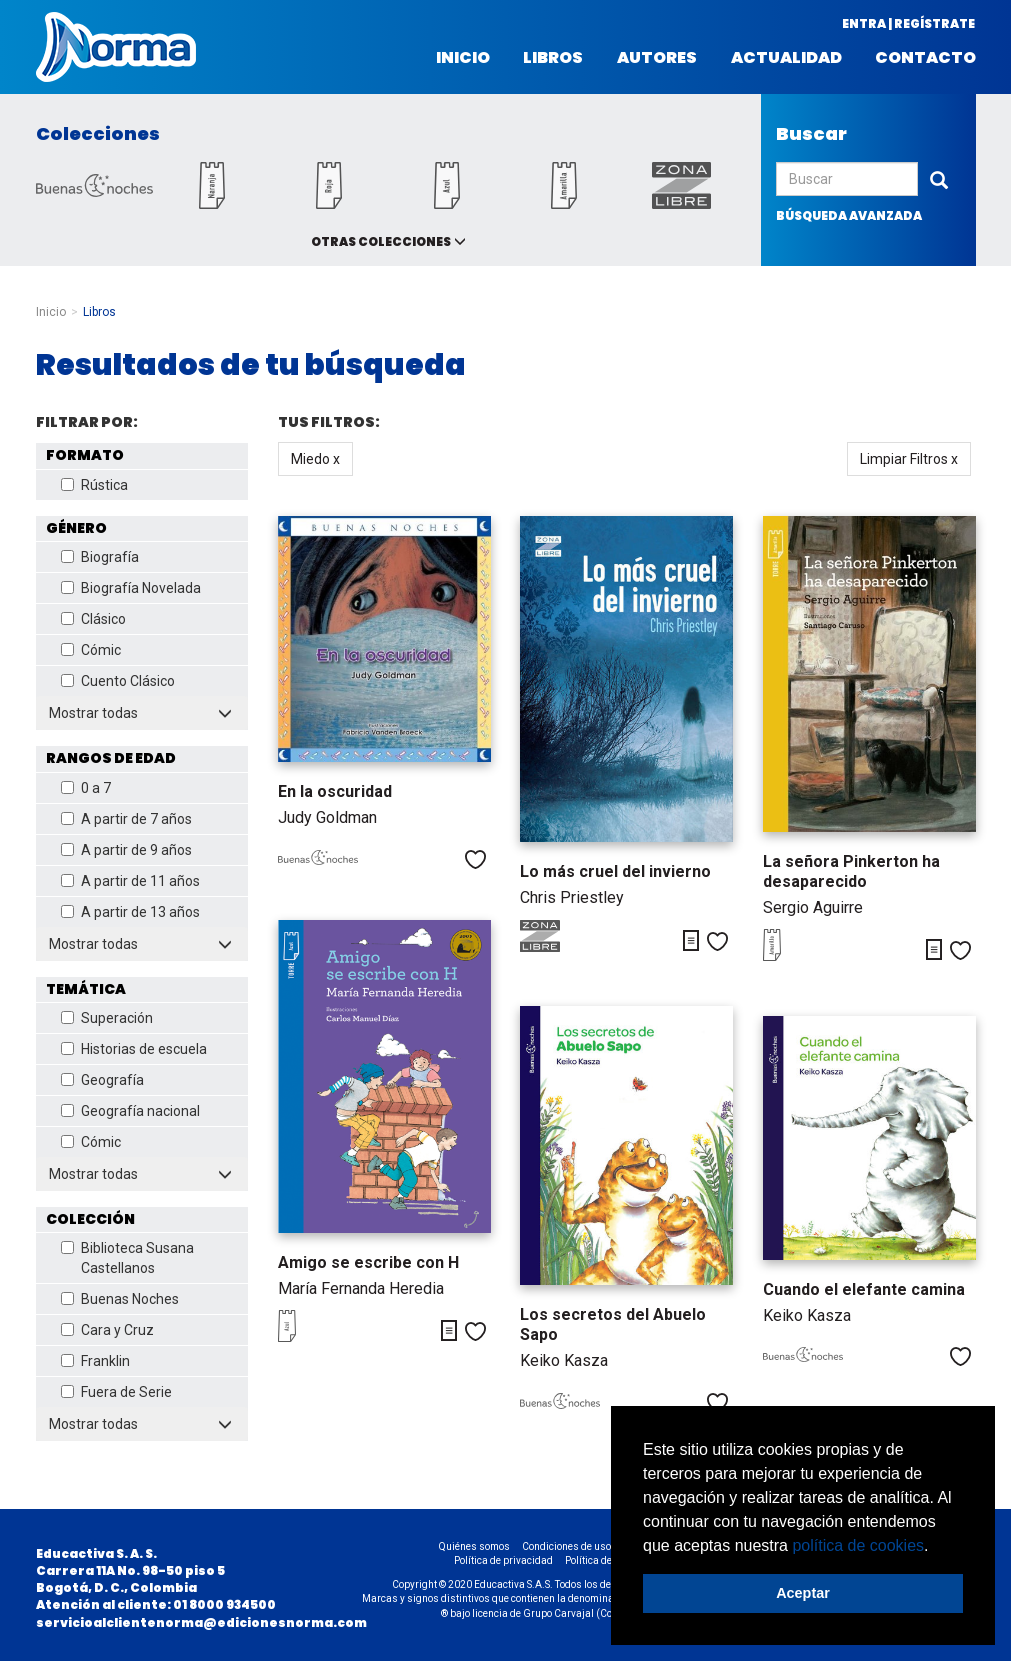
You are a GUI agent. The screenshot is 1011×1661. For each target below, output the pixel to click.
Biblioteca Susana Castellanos (127, 1258)
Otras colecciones (381, 241)
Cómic (91, 650)
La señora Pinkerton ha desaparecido (851, 871)
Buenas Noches (120, 1299)
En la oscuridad (335, 791)
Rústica (94, 485)
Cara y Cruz (107, 1330)
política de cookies (858, 1545)
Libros (553, 58)
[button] (936, 1547)
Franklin (95, 1361)
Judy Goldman (327, 817)
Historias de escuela (134, 1049)
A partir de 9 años (126, 850)
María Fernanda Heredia (361, 1288)
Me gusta (475, 859)
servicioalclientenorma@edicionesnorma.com (201, 1622)
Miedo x (315, 459)
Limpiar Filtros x (909, 459)
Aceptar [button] (803, 1593)
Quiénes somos (474, 1546)
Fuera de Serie (116, 1392)
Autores (657, 58)
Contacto (925, 58)
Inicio (463, 58)
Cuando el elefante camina (864, 1289)
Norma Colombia (116, 47)
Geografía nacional (130, 1111)
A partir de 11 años (130, 881)
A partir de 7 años (126, 819)
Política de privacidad (503, 1560)
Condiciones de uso (566, 1546)
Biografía (100, 557)
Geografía (102, 1080)
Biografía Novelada (131, 588)
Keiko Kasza (564, 1360)
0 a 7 (86, 788)
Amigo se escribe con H (368, 1262)
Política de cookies (606, 1560)
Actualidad (786, 58)
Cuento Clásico (118, 681)
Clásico (93, 619)
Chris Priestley (572, 897)
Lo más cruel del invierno (615, 871)
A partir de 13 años (130, 912)
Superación (107, 1018)
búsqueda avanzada (849, 215)
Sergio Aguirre (813, 907)
